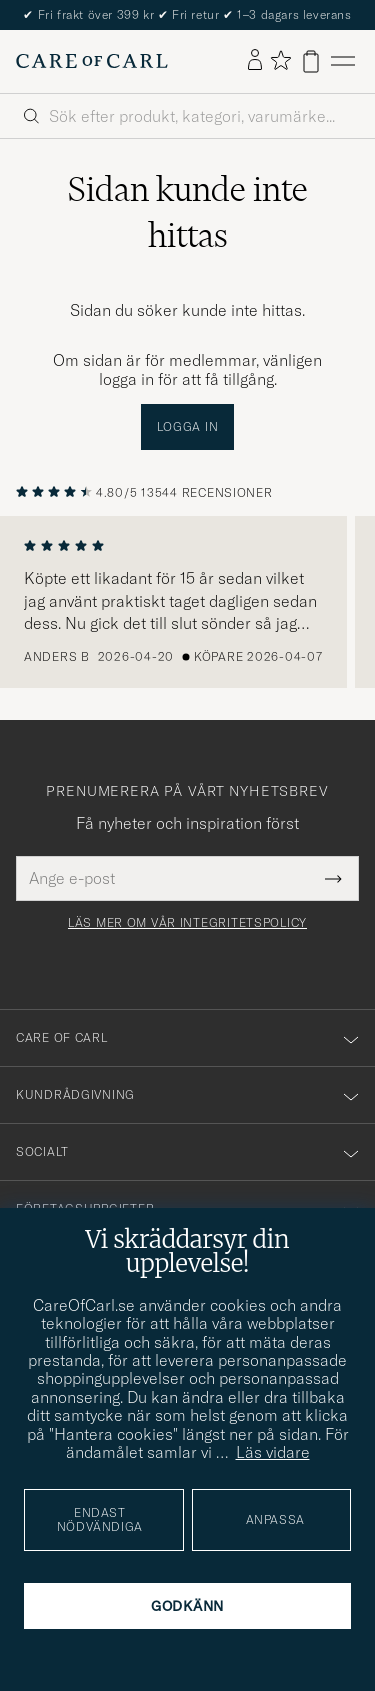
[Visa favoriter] (280, 61)
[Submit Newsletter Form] (333, 878)
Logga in (188, 426)
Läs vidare (273, 1452)
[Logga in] (255, 61)
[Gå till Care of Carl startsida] (92, 61)
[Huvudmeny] (343, 61)
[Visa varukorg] (311, 61)
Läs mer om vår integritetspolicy (187, 923)
